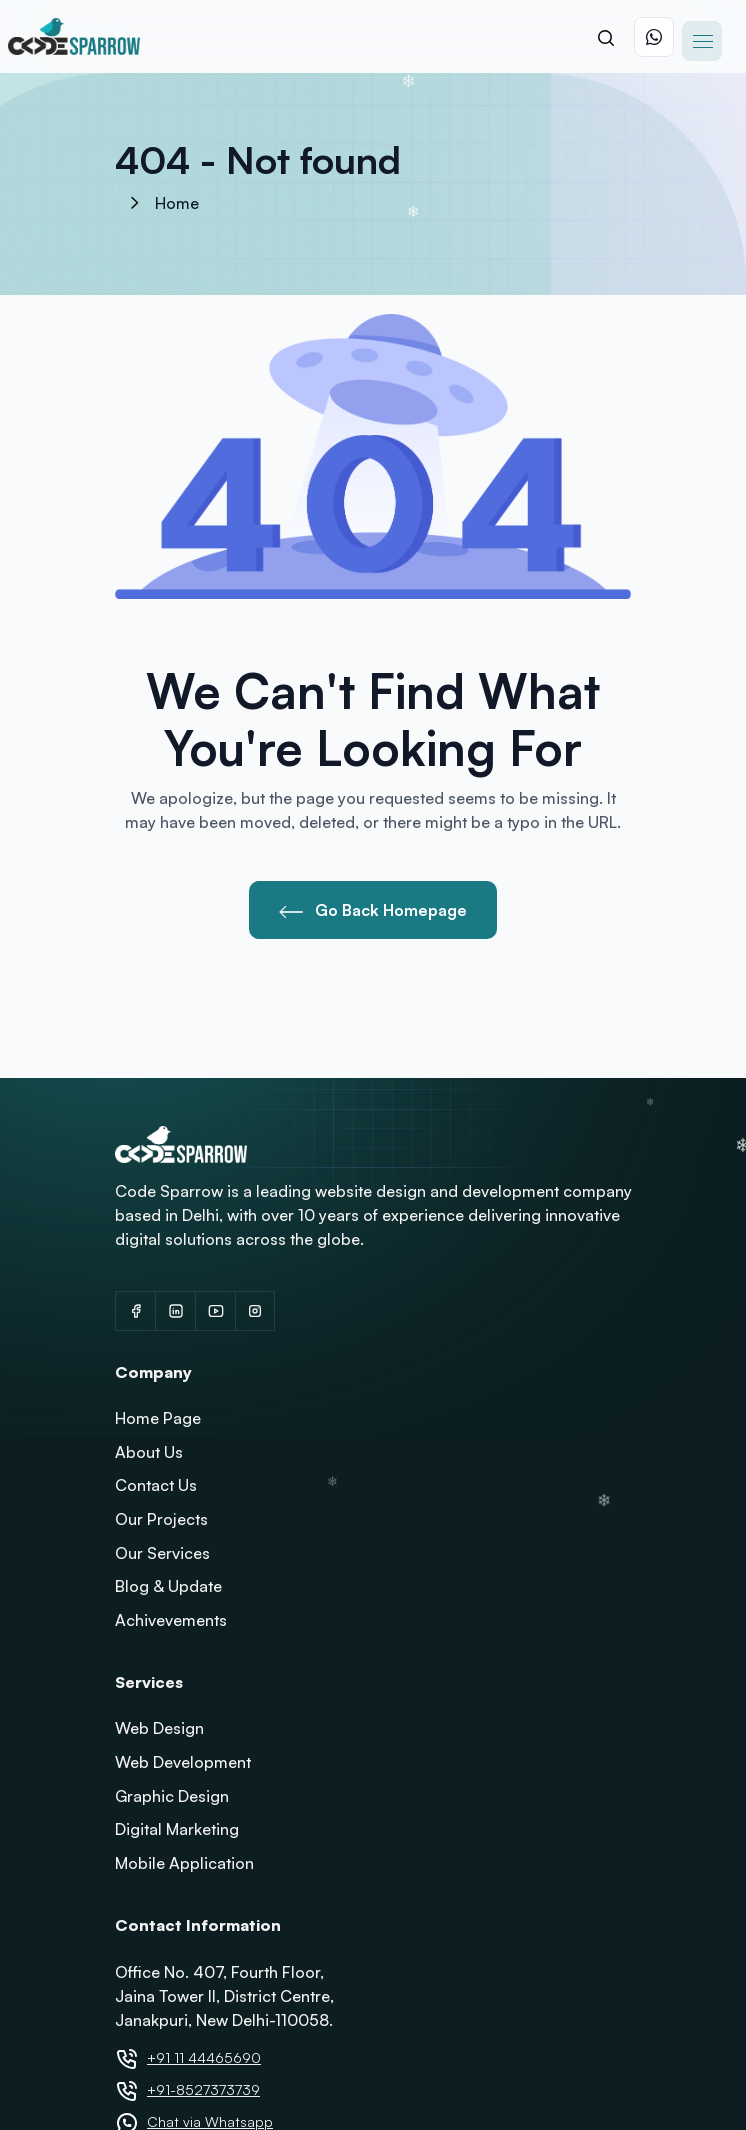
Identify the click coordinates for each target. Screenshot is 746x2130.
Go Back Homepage (373, 910)
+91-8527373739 (203, 2089)
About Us (149, 1452)
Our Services (162, 1553)
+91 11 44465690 (204, 2057)
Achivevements (171, 1620)
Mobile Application (184, 1863)
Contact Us (156, 1485)
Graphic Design (172, 1796)
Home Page (158, 1418)
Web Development (183, 1762)
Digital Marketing (177, 1829)
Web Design (159, 1728)
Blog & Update (168, 1586)
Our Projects (161, 1519)
